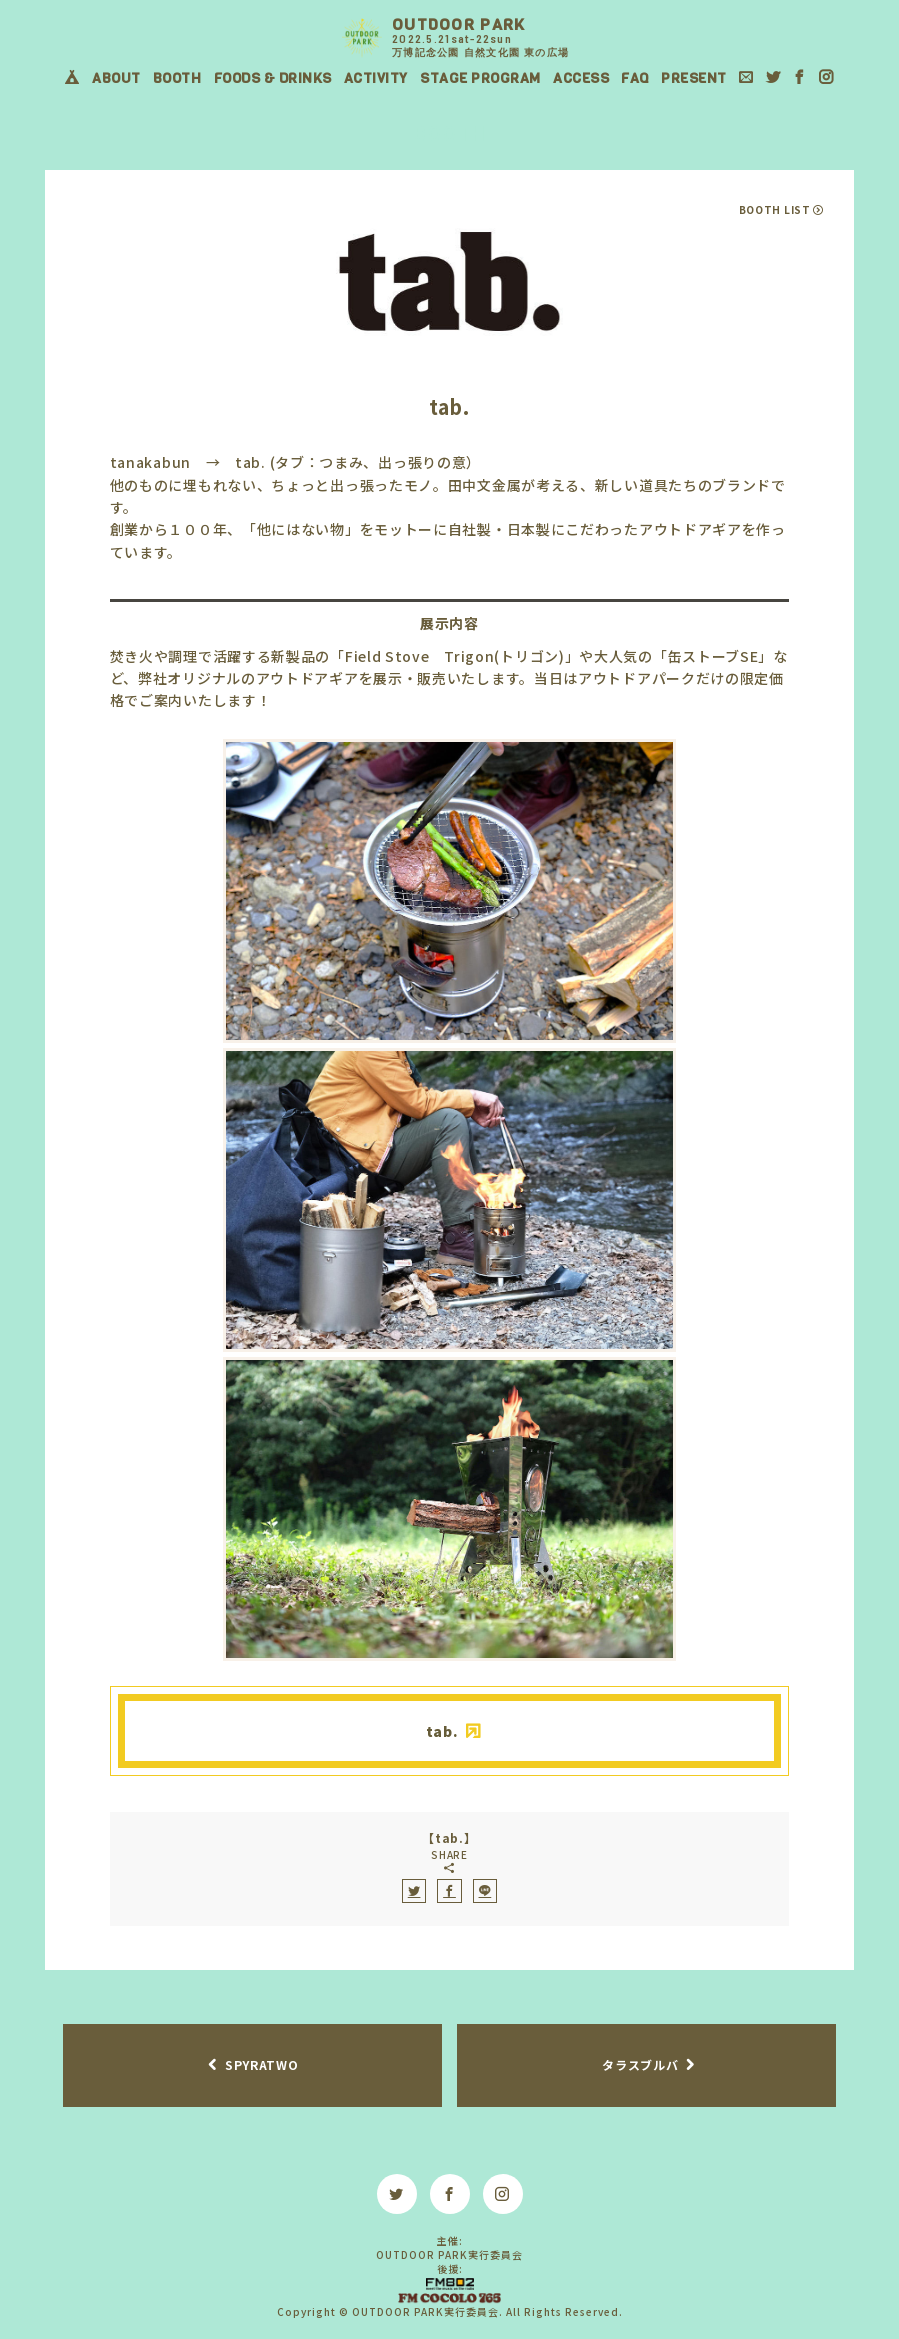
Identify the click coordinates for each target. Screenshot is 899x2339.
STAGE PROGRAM (480, 79)
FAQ (635, 79)
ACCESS (581, 79)
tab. (442, 1731)
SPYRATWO (262, 2064)
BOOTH (177, 79)
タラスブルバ (640, 2064)
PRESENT (694, 79)
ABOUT (116, 79)
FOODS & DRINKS (273, 79)
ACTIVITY (376, 79)
